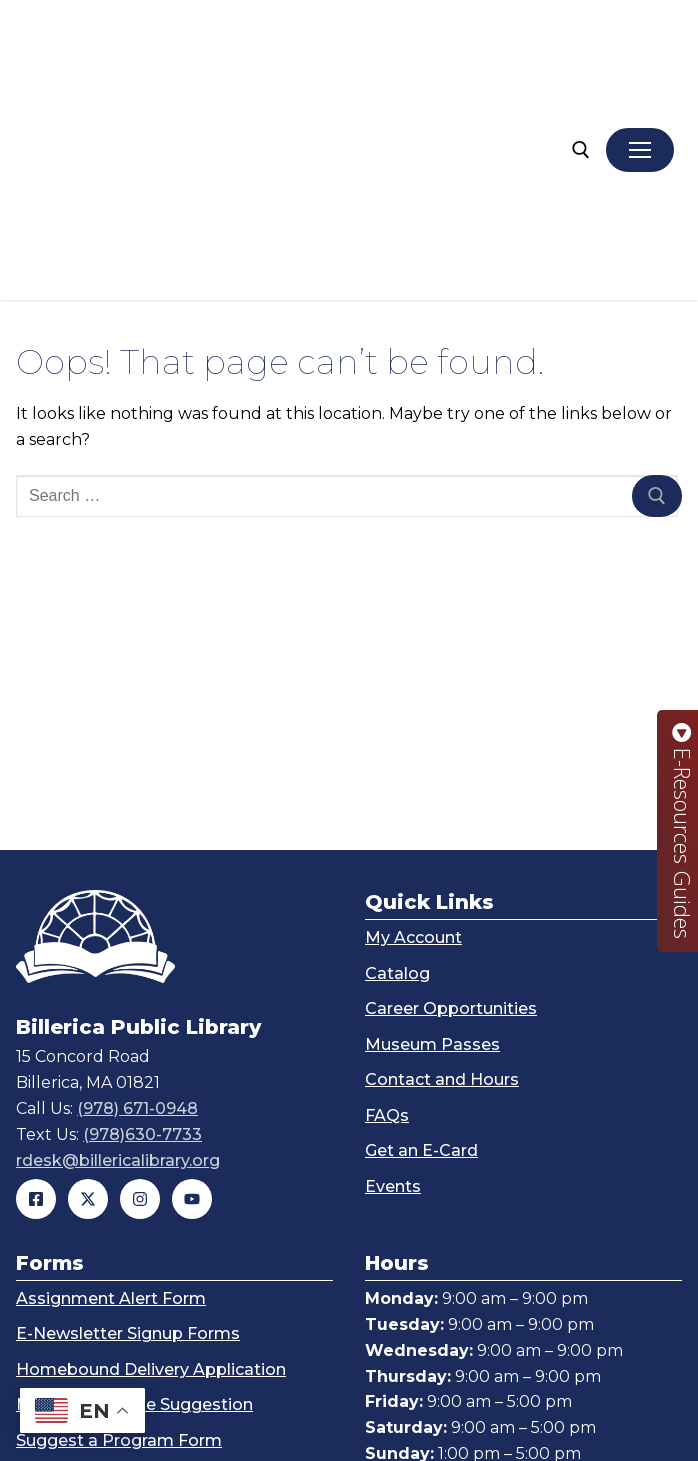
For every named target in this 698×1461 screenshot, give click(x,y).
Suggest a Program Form (119, 1230)
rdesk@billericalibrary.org (118, 950)
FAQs (387, 905)
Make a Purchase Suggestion (134, 1194)
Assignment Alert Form (111, 1088)
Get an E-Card (421, 940)
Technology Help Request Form (145, 1265)
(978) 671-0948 (137, 898)
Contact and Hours (442, 869)
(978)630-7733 (142, 924)
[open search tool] (581, 45)
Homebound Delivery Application (151, 1159)
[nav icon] (640, 45)
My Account (413, 727)
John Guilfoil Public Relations (562, 1424)
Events (393, 976)
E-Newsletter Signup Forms (128, 1123)
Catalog (397, 763)
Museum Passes (432, 834)
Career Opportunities (451, 798)
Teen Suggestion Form (108, 1301)
